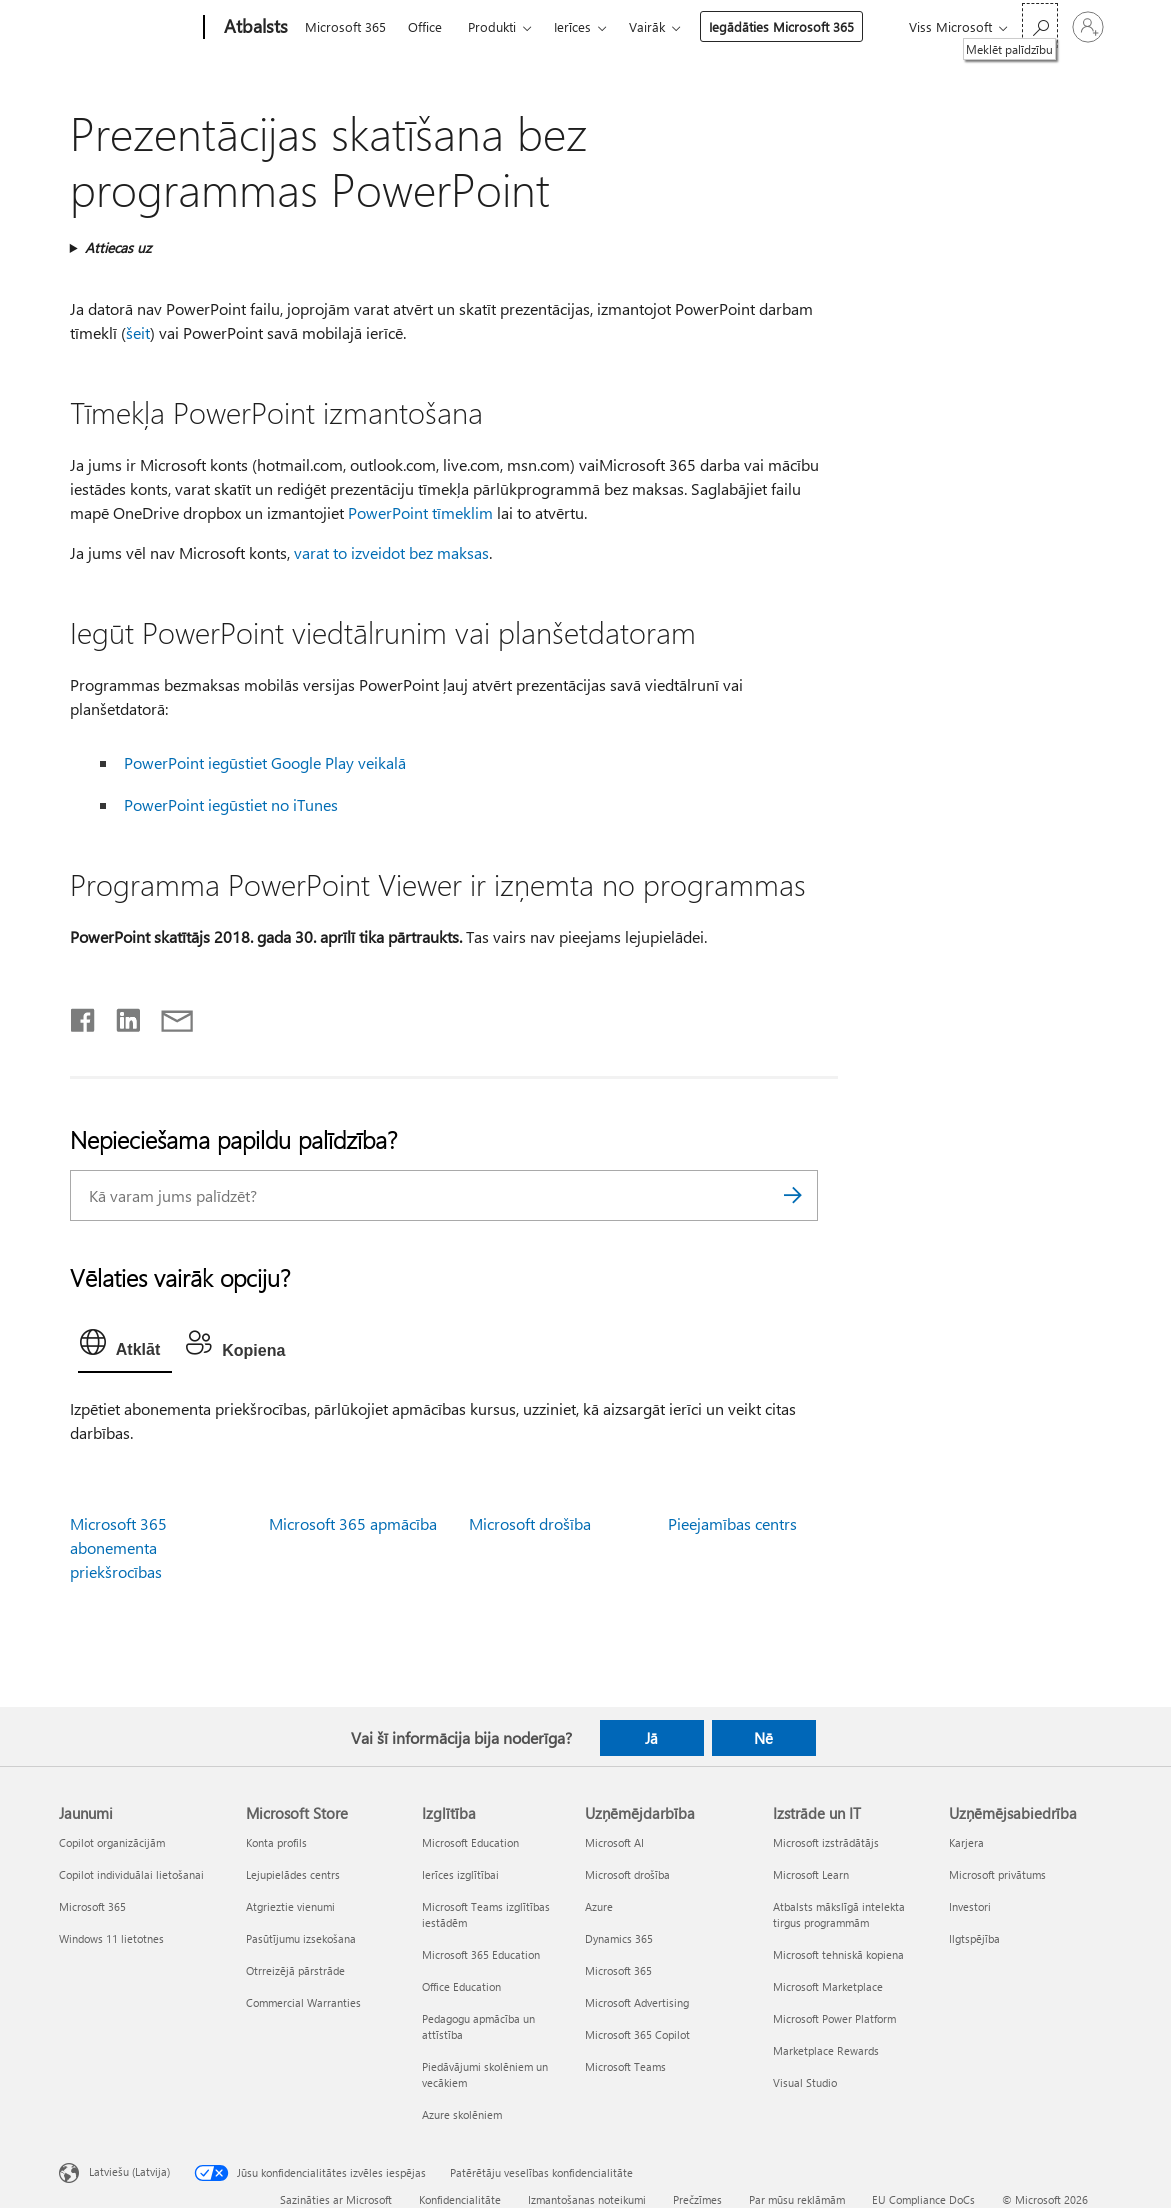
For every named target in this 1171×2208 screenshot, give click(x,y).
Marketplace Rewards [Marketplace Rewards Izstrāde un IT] (826, 2050)
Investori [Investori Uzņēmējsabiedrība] (970, 1906)
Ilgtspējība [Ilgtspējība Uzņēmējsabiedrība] (974, 1938)
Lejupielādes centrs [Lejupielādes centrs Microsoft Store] (293, 1874)
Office (425, 26)
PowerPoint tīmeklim (420, 512)
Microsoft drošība (530, 1523)
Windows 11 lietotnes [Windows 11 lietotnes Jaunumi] (111, 1938)
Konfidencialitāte (460, 2199)
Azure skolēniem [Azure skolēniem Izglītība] (462, 2114)
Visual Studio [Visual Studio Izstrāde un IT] (805, 2082)
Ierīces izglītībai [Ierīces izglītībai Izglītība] (460, 1874)
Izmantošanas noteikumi (587, 2199)
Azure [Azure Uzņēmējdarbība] (599, 1906)
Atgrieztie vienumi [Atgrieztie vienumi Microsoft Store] (290, 1906)
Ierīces (572, 26)
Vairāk (647, 26)
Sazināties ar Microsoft (336, 2199)
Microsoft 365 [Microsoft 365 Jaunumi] (92, 1906)
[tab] (125, 1347)
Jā (651, 1738)
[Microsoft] (127, 28)
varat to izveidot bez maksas (391, 552)
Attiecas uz (118, 247)
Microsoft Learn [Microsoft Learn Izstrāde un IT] (811, 1874)
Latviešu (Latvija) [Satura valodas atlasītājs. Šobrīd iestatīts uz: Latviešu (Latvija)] (129, 2170)
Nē (763, 1738)
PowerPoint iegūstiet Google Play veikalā (265, 762)
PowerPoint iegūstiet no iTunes (231, 804)
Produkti (492, 26)
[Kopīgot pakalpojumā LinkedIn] (120, 1016)
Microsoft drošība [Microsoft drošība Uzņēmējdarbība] (627, 1874)
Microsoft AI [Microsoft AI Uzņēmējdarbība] (614, 1842)
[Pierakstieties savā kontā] (1088, 27)
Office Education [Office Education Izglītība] (461, 1986)
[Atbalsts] (254, 28)
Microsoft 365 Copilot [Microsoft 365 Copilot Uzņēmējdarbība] (637, 2034)
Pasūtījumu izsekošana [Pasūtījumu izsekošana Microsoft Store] (301, 1938)
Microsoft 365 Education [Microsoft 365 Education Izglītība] (481, 1954)
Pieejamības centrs (732, 1523)
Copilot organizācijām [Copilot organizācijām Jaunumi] (112, 1842)
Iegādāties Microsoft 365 (781, 26)
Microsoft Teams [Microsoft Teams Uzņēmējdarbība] (625, 2066)
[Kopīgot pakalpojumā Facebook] (84, 1016)
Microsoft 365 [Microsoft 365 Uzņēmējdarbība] (618, 1970)
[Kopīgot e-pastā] (168, 1016)
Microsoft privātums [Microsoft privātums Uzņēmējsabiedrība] (997, 1874)
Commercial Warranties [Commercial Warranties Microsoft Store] (303, 2002)
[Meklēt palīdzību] (1040, 25)
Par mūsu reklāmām (797, 2199)
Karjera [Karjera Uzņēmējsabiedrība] (966, 1842)
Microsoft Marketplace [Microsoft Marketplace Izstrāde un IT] (828, 1986)
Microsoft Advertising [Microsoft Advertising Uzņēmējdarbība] (637, 2002)
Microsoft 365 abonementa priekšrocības (118, 1547)
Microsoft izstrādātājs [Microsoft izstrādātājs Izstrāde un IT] (826, 1842)
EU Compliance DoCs (923, 2199)
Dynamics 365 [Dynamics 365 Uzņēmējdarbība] (619, 1938)
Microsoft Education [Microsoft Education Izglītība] (470, 1842)
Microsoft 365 (345, 26)
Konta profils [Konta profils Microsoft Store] (276, 1842)
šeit (138, 332)
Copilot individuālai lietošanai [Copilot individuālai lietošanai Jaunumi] (131, 1874)
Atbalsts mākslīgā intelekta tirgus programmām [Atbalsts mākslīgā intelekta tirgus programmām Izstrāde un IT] (839, 1914)
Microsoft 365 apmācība (353, 1523)
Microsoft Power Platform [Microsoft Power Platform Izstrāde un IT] (834, 2018)
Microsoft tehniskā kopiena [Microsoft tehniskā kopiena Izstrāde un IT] (838, 1954)
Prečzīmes (697, 2199)
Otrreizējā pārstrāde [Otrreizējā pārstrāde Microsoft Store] (295, 1970)
